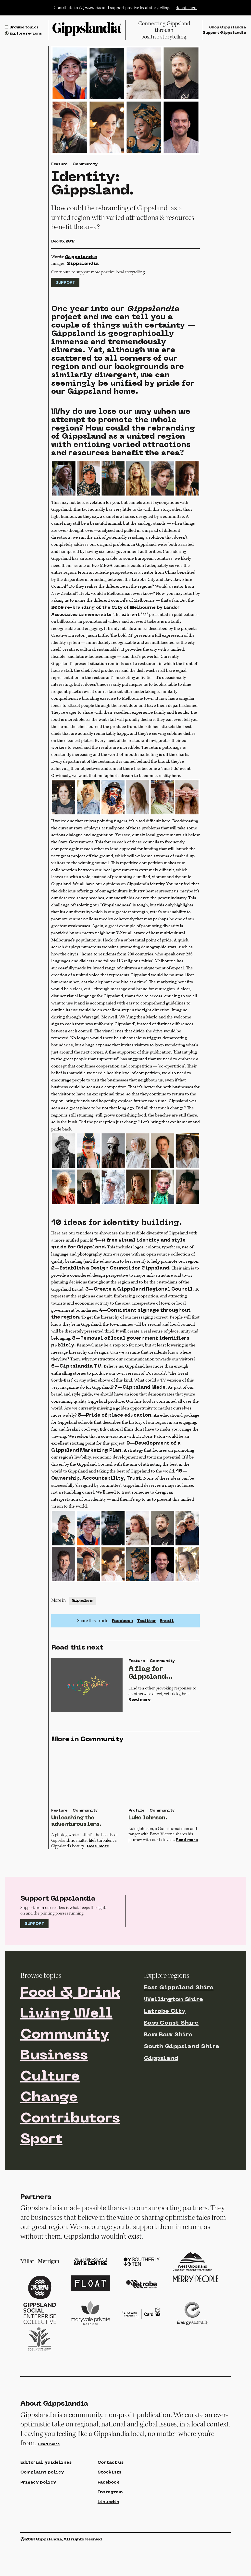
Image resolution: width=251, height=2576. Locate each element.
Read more (139, 1720)
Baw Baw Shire (168, 2071)
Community (85, 164)
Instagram (110, 2532)
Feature (59, 164)
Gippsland (82, 1620)
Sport (41, 2179)
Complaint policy (42, 2512)
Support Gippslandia (224, 33)
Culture (50, 2114)
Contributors (71, 2157)
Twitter (146, 1640)
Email (167, 1640)
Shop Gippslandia (227, 27)
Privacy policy (38, 2522)
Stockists (110, 2512)
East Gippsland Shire (178, 2024)
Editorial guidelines (46, 2502)
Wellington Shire (173, 2036)
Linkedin (109, 2542)
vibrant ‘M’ (136, 617)
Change (49, 2136)
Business (54, 2093)
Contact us (111, 2502)
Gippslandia (81, 257)
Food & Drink (71, 2029)
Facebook (122, 1640)
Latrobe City (165, 2047)
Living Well (67, 2050)
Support (65, 283)
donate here (186, 8)
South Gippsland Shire (181, 2083)
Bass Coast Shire (171, 2059)
